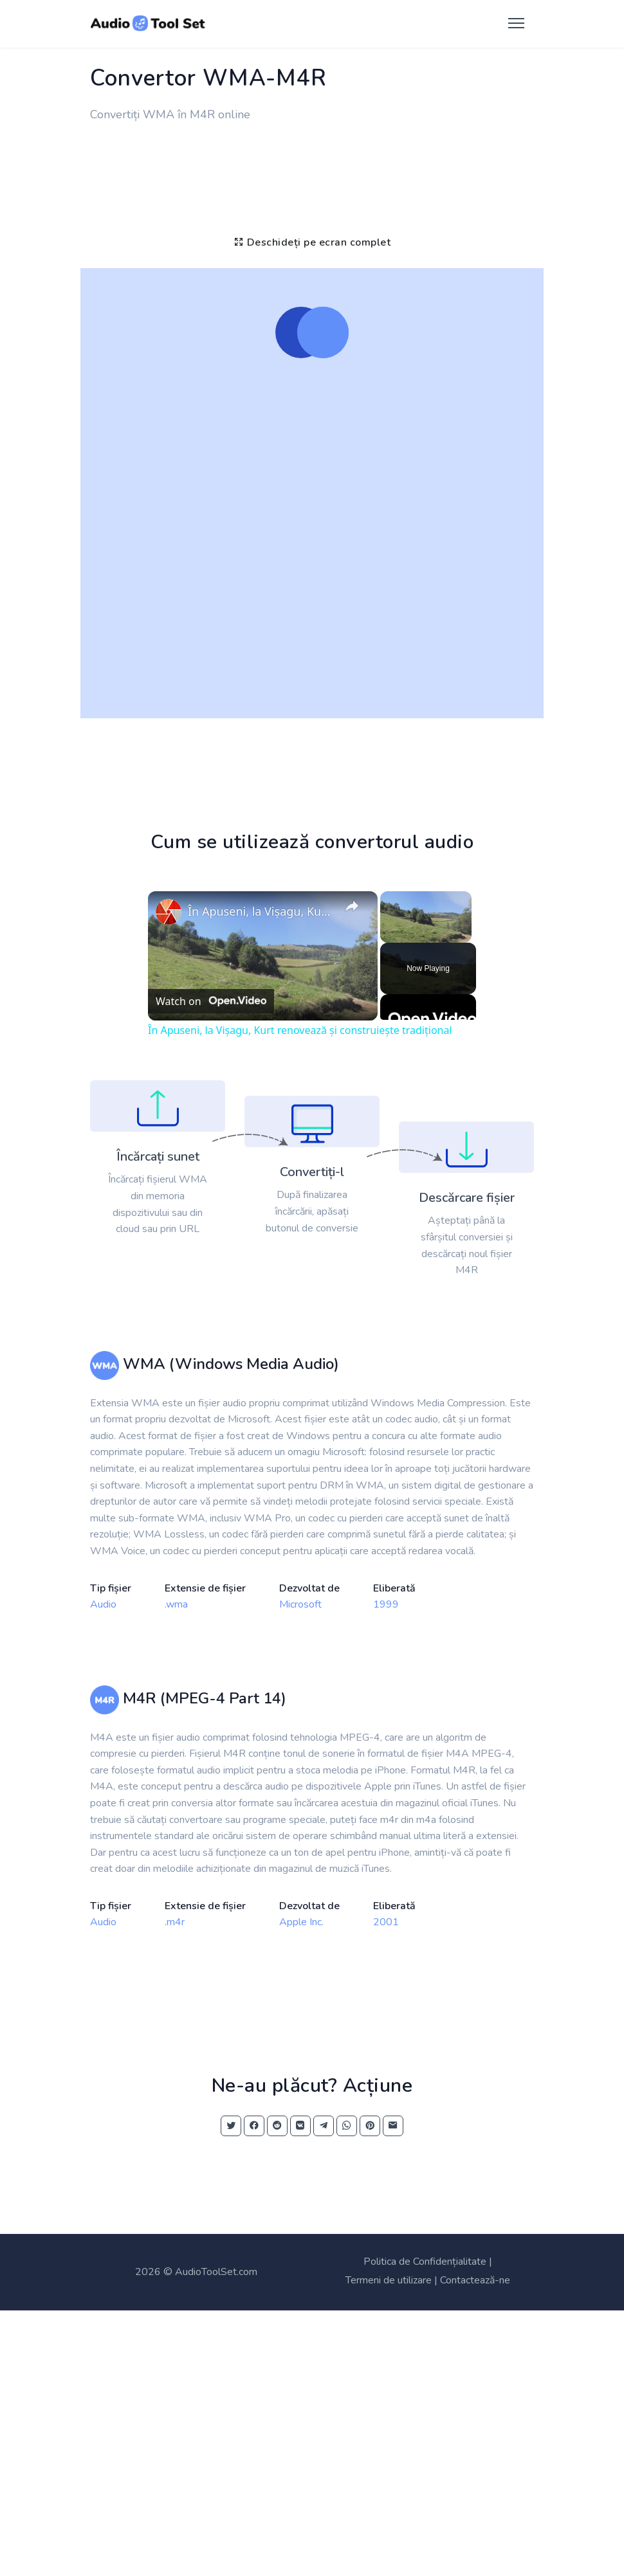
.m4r (175, 1922)
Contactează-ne (475, 2280)
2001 (386, 1922)
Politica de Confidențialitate (424, 2261)
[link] (168, 912)
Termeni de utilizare (388, 2280)
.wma (176, 1604)
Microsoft (300, 1604)
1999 (386, 1604)
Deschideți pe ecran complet (312, 242)
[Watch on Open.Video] (211, 1000)
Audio (103, 1604)
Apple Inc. (301, 1922)
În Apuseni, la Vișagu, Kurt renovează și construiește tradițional (261, 911)
